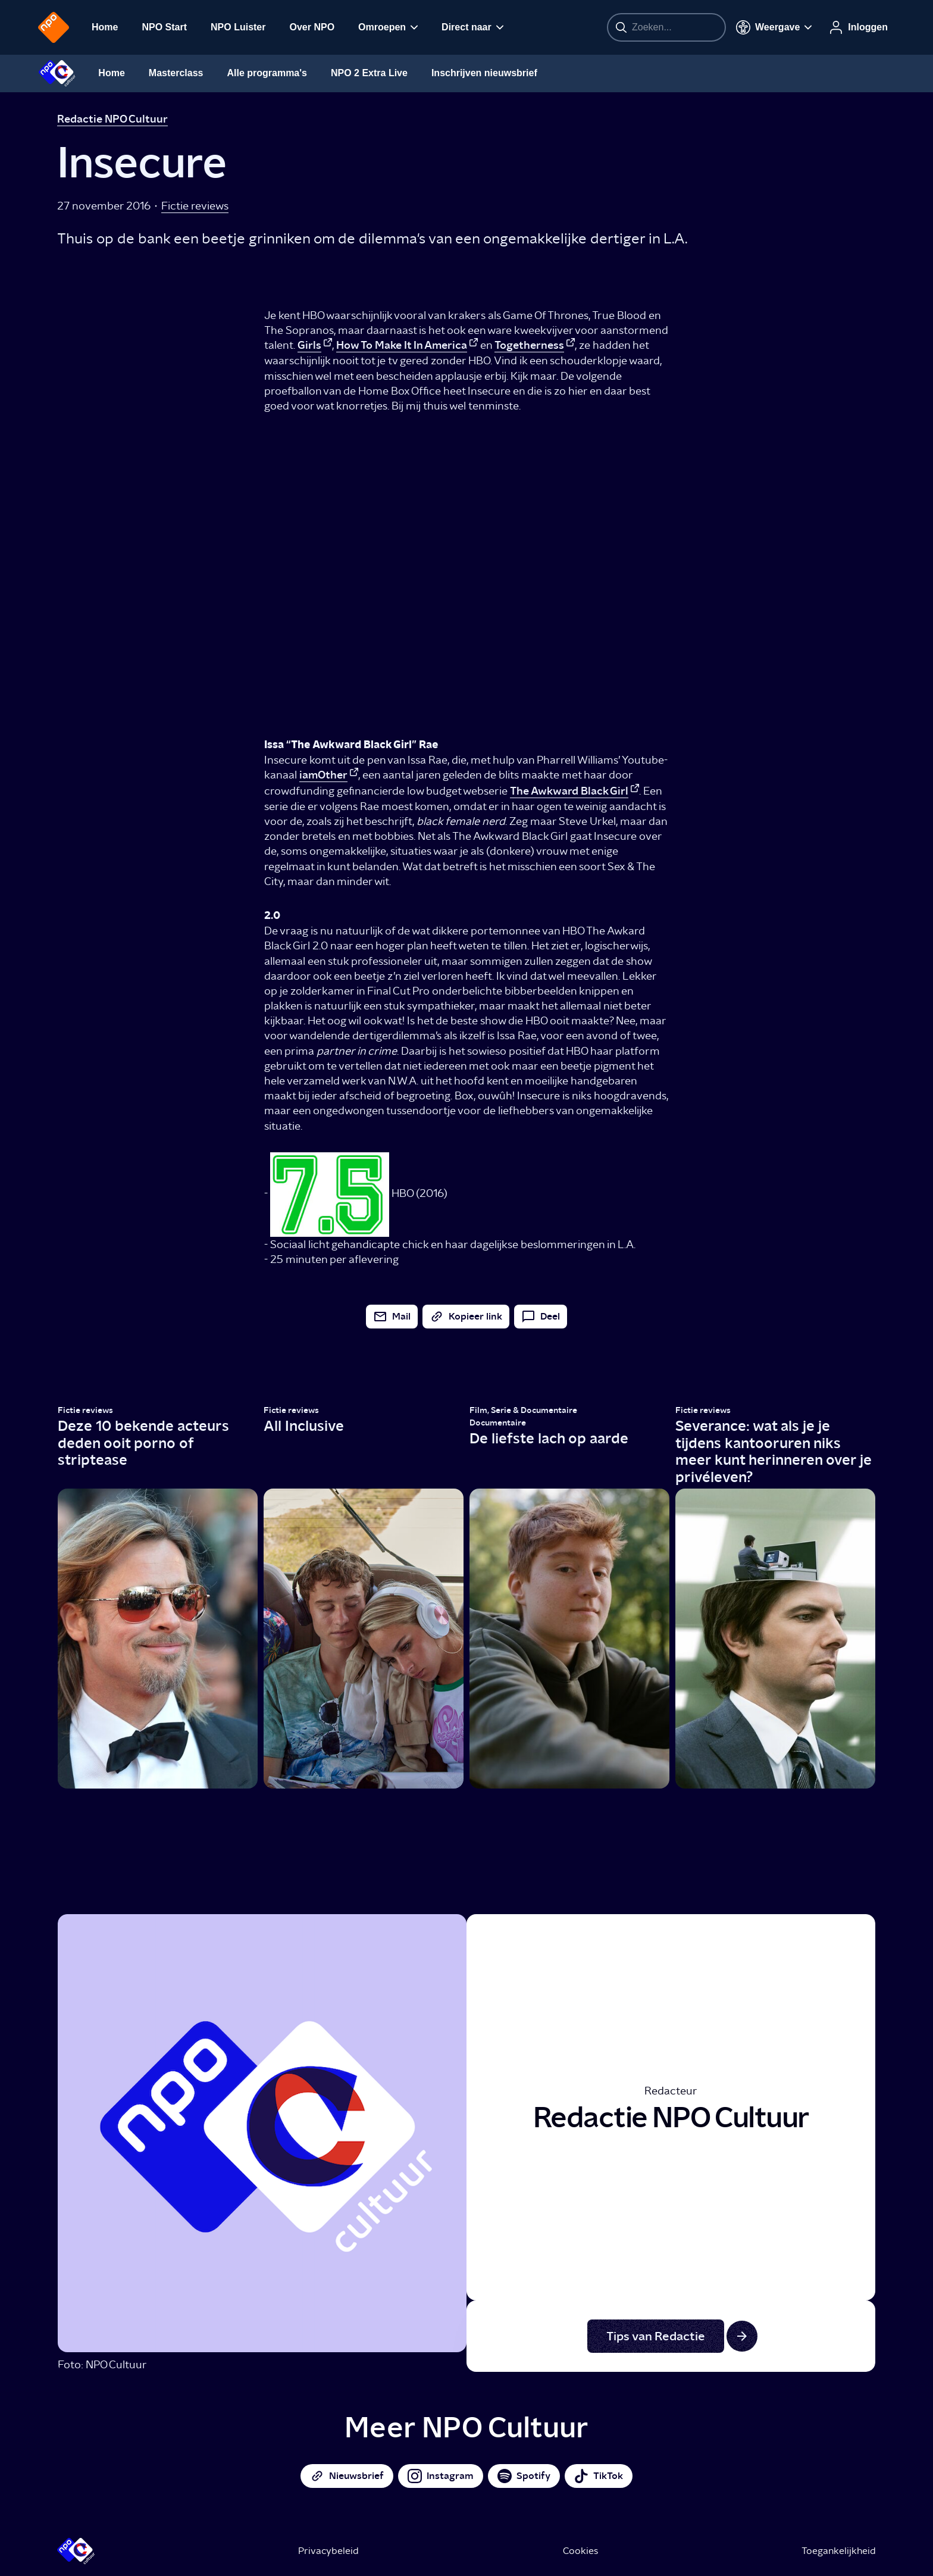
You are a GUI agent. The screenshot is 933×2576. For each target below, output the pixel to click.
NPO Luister (238, 27)
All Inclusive (304, 1425)
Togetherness (529, 345)
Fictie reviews (194, 205)
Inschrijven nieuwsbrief (484, 73)
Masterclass (176, 73)
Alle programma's (267, 73)
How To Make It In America (401, 345)
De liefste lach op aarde (548, 1438)
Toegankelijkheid (838, 2550)
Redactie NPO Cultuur (112, 119)
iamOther (323, 774)
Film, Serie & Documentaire (523, 1410)
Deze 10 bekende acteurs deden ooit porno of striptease (143, 1443)
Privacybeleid (328, 2550)
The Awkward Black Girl (569, 791)
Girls (309, 345)
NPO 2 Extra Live (369, 73)
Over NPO (312, 27)
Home (105, 27)
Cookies (580, 2550)
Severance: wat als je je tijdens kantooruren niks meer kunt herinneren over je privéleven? (773, 1451)
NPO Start (164, 27)
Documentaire (497, 1423)
